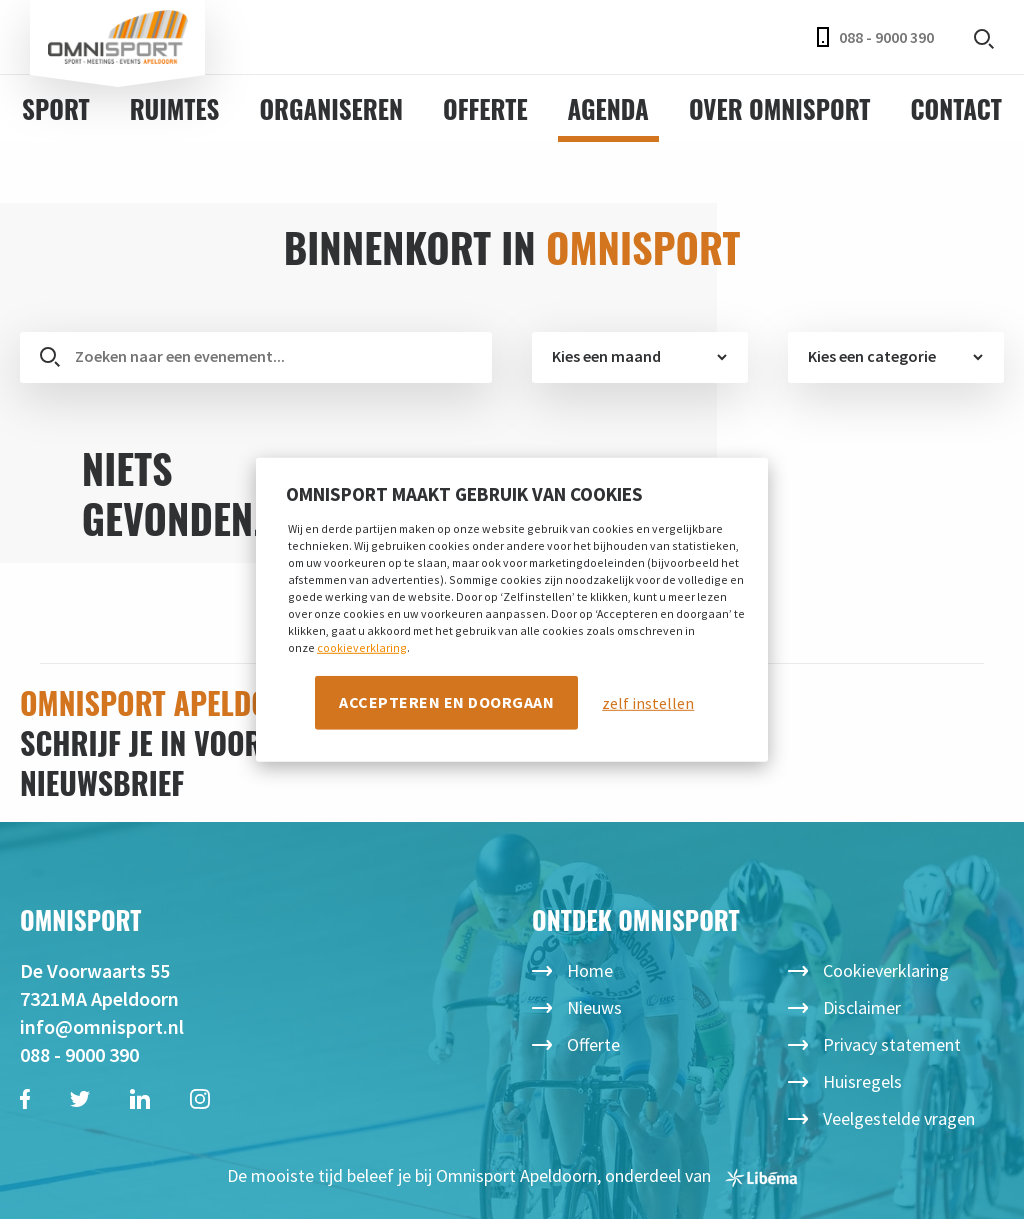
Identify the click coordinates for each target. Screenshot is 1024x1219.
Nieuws (594, 1007)
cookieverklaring (362, 647)
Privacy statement (892, 1044)
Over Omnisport (780, 108)
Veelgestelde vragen (899, 1118)
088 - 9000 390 (875, 37)
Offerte (485, 108)
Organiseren (331, 108)
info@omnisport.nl (102, 1026)
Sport (56, 108)
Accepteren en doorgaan (446, 702)
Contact (955, 108)
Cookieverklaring (886, 970)
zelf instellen (648, 703)
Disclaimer (862, 1007)
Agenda (608, 108)
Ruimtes (175, 108)
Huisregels (862, 1081)
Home (590, 970)
